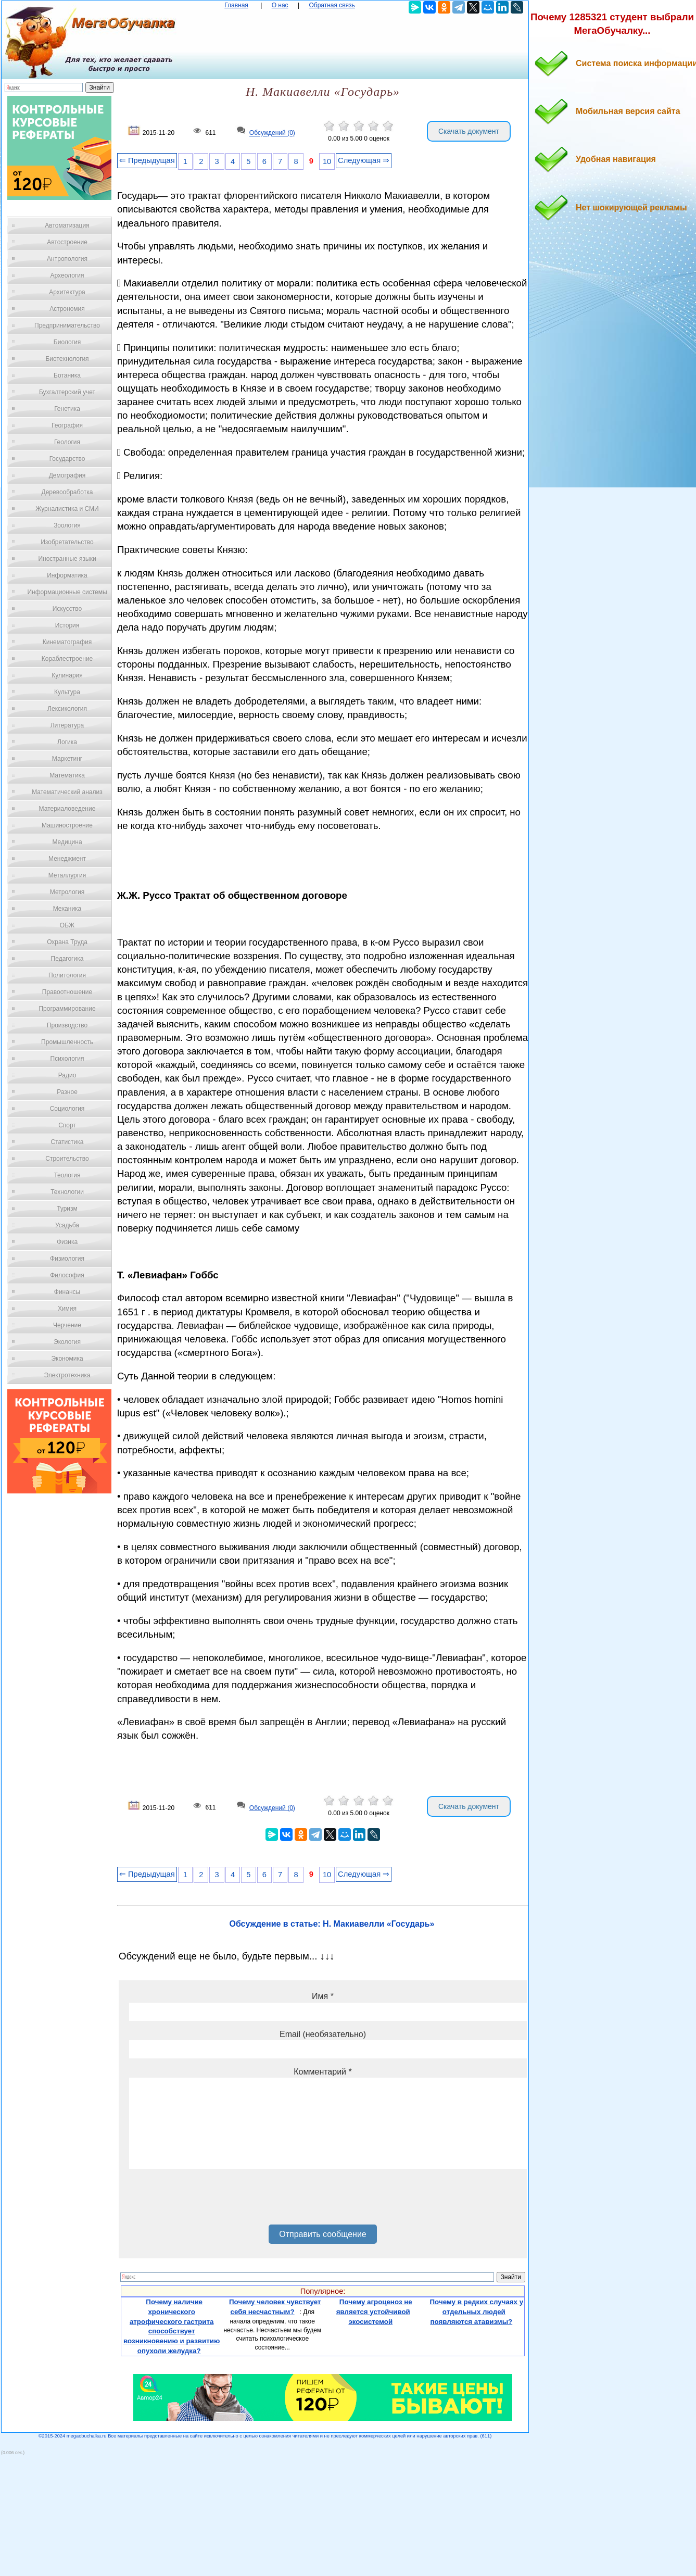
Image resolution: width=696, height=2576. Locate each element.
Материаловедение (67, 808)
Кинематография (67, 642)
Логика (67, 742)
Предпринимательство (67, 325)
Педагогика (67, 958)
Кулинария (67, 675)
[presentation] (208, 2200)
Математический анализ (67, 792)
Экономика (67, 1358)
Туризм (67, 1208)
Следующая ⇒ (363, 160)
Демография (67, 475)
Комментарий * (322, 2071)
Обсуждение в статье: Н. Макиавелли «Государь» (331, 1923)
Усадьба (67, 1225)
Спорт (67, 1125)
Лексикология (67, 708)
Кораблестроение (67, 658)
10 (327, 161)
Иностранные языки (67, 558)
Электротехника (67, 1375)
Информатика (67, 575)
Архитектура (67, 292)
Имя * (323, 1996)
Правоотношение (67, 992)
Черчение (67, 1325)
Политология (67, 975)
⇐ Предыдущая (147, 160)
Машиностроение (67, 825)
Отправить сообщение (322, 2234)
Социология (67, 1108)
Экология (67, 1342)
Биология (67, 342)
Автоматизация (67, 225)
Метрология (67, 892)
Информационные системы (67, 592)
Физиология (67, 1258)
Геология (67, 442)
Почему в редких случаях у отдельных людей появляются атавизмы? (477, 2311)
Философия (67, 1275)
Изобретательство (67, 542)
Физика (67, 1242)
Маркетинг (67, 758)
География (67, 425)
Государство (67, 458)
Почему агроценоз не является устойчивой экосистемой (374, 2311)
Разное (67, 1092)
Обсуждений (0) (272, 133)
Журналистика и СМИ (66, 508)
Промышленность (67, 1042)
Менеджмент (67, 858)
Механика (67, 908)
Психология (67, 1058)
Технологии (67, 1192)
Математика (67, 775)
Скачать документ (468, 131)
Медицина (67, 842)
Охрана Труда (67, 942)
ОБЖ (67, 925)
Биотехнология (66, 358)
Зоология (67, 525)
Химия (67, 1308)
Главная (236, 5)
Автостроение (67, 242)
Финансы (67, 1292)
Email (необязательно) (323, 2034)
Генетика (67, 408)
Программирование (67, 1008)
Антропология (67, 258)
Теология (67, 1175)
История (67, 625)
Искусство (67, 608)
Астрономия (67, 308)
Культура (67, 692)
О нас (280, 5)
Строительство (67, 1158)
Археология (67, 275)
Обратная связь (332, 5)
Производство (67, 1025)
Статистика (66, 1142)
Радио (67, 1075)
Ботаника (67, 375)
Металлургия (67, 875)
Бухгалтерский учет (67, 392)
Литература (67, 725)
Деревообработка (67, 492)
